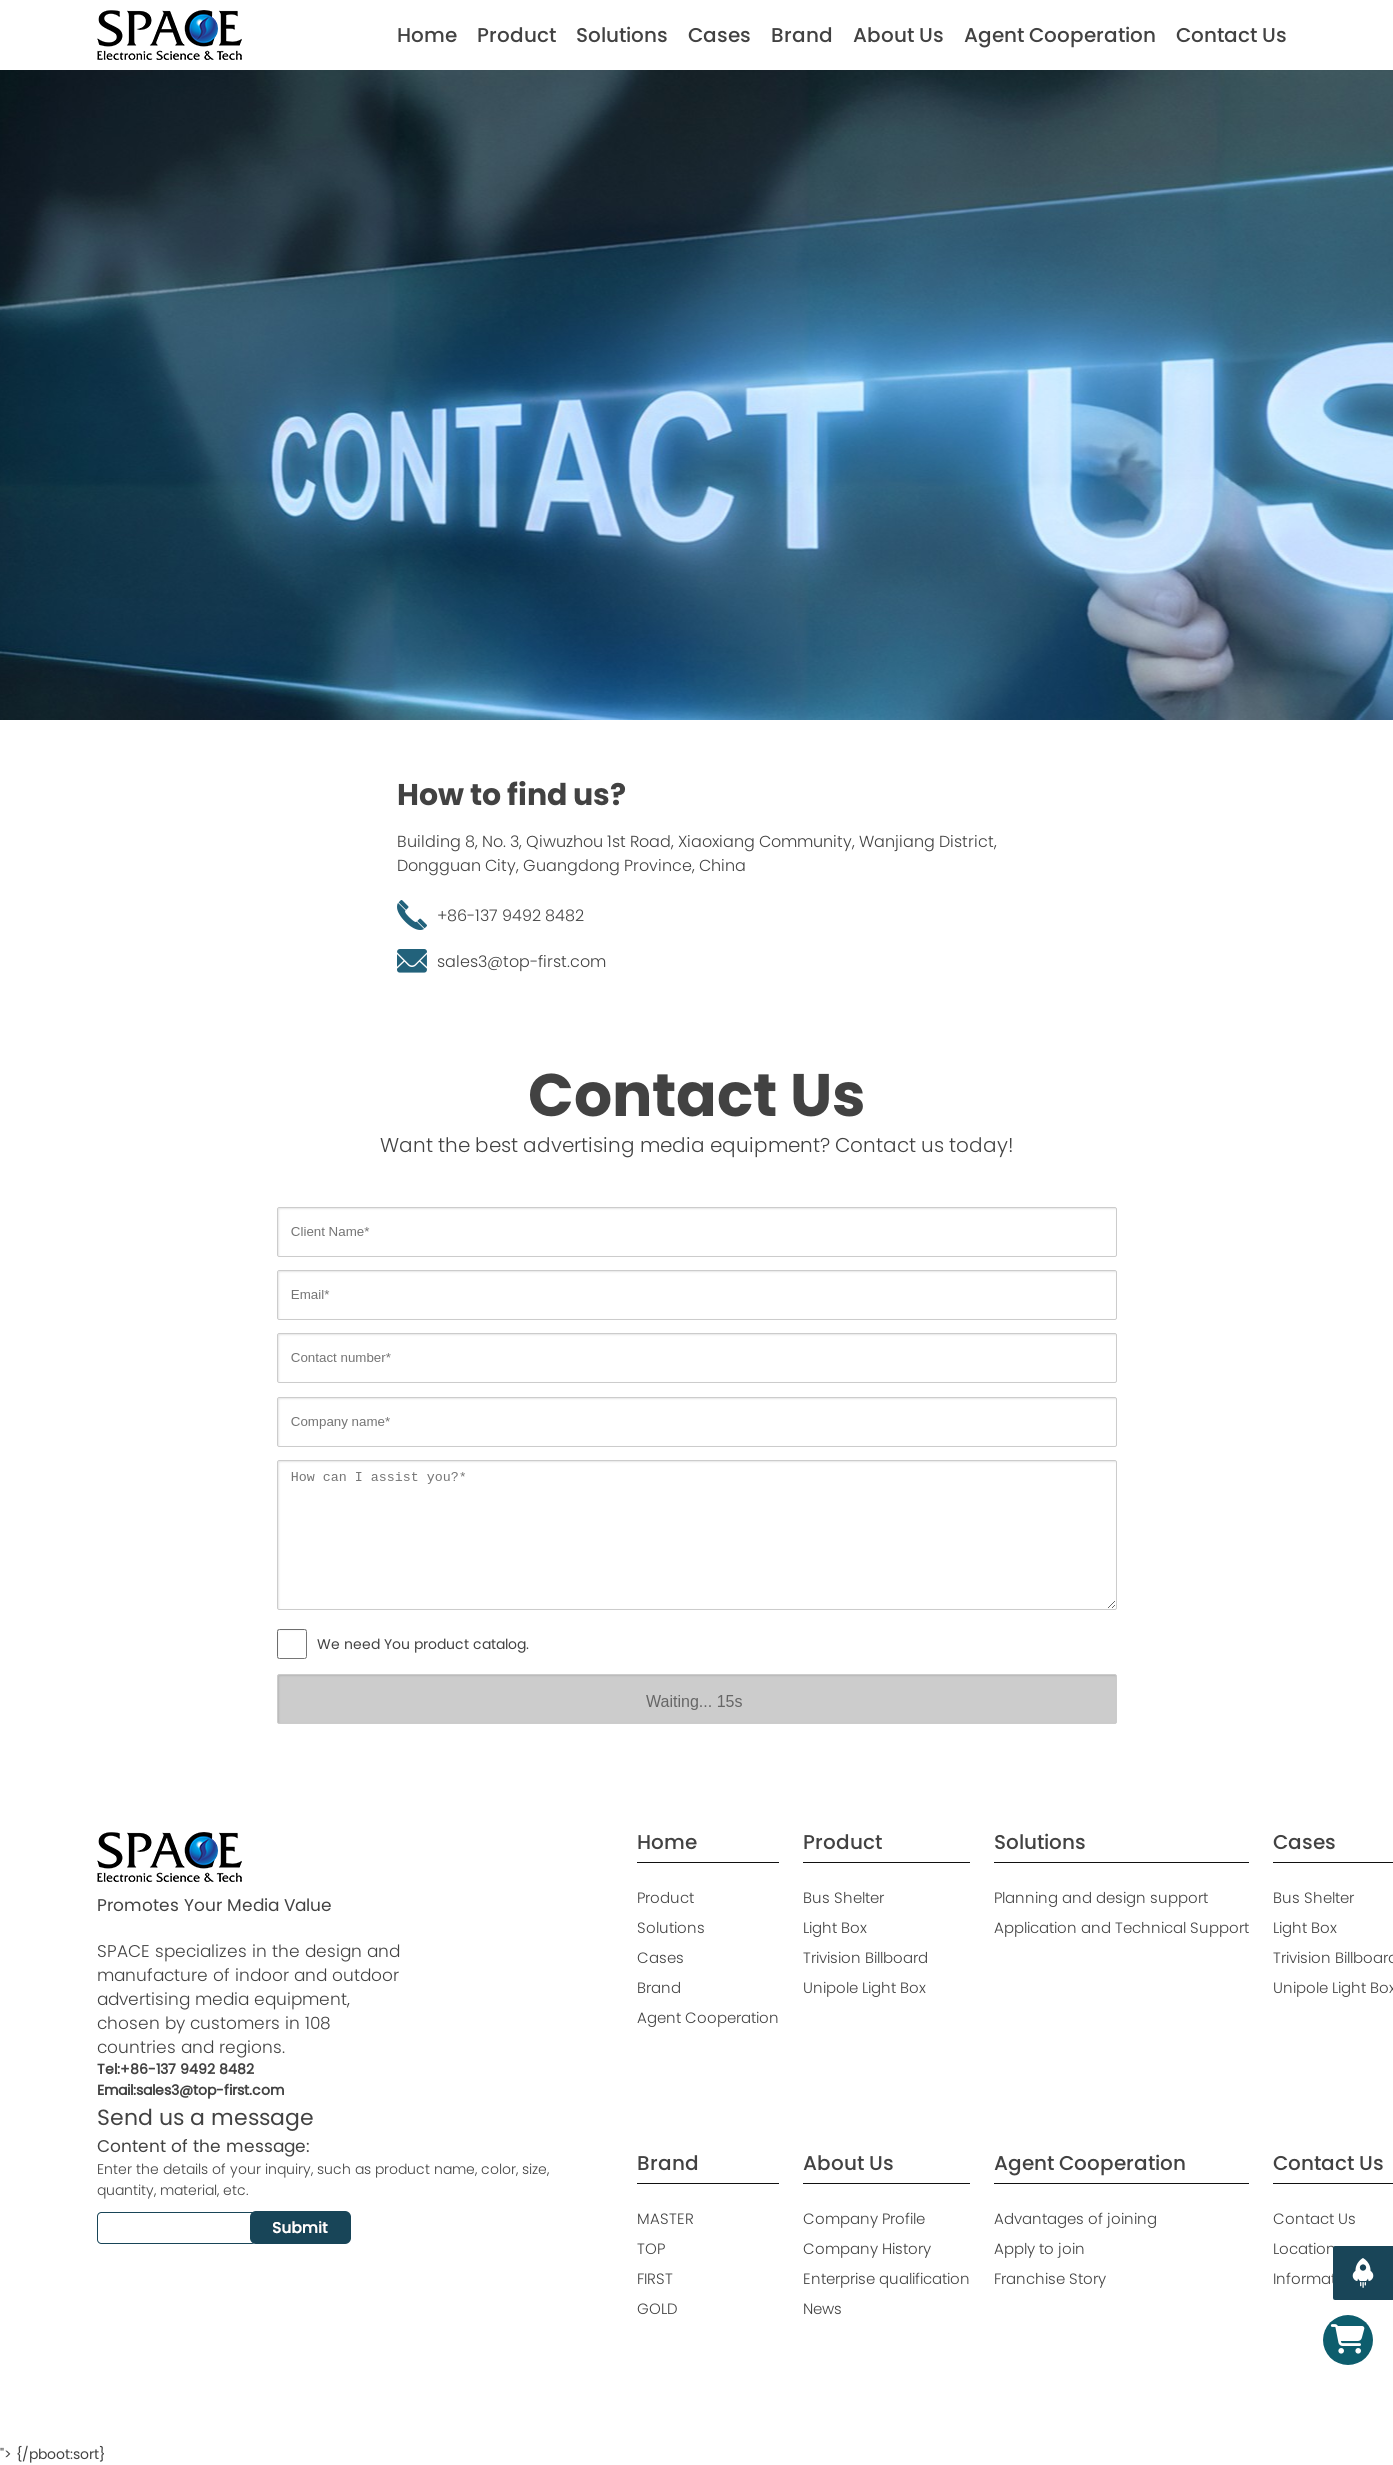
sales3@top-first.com (521, 961)
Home (427, 35)
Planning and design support (1101, 1897)
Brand (802, 35)
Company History (867, 2248)
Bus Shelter (843, 1897)
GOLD (657, 2308)
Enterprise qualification (886, 2278)
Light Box (835, 1927)
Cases (719, 35)
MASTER (665, 2218)
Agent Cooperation (1060, 35)
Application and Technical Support (1121, 1927)
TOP (651, 2248)
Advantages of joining (1075, 2218)
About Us (898, 35)
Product (516, 35)
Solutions (622, 35)
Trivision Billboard (865, 1957)
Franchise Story (1050, 2278)
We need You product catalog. (423, 1644)
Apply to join (1039, 2248)
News (822, 2308)
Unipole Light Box (864, 1987)
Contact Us (1231, 35)
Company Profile (864, 2218)
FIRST (655, 2278)
